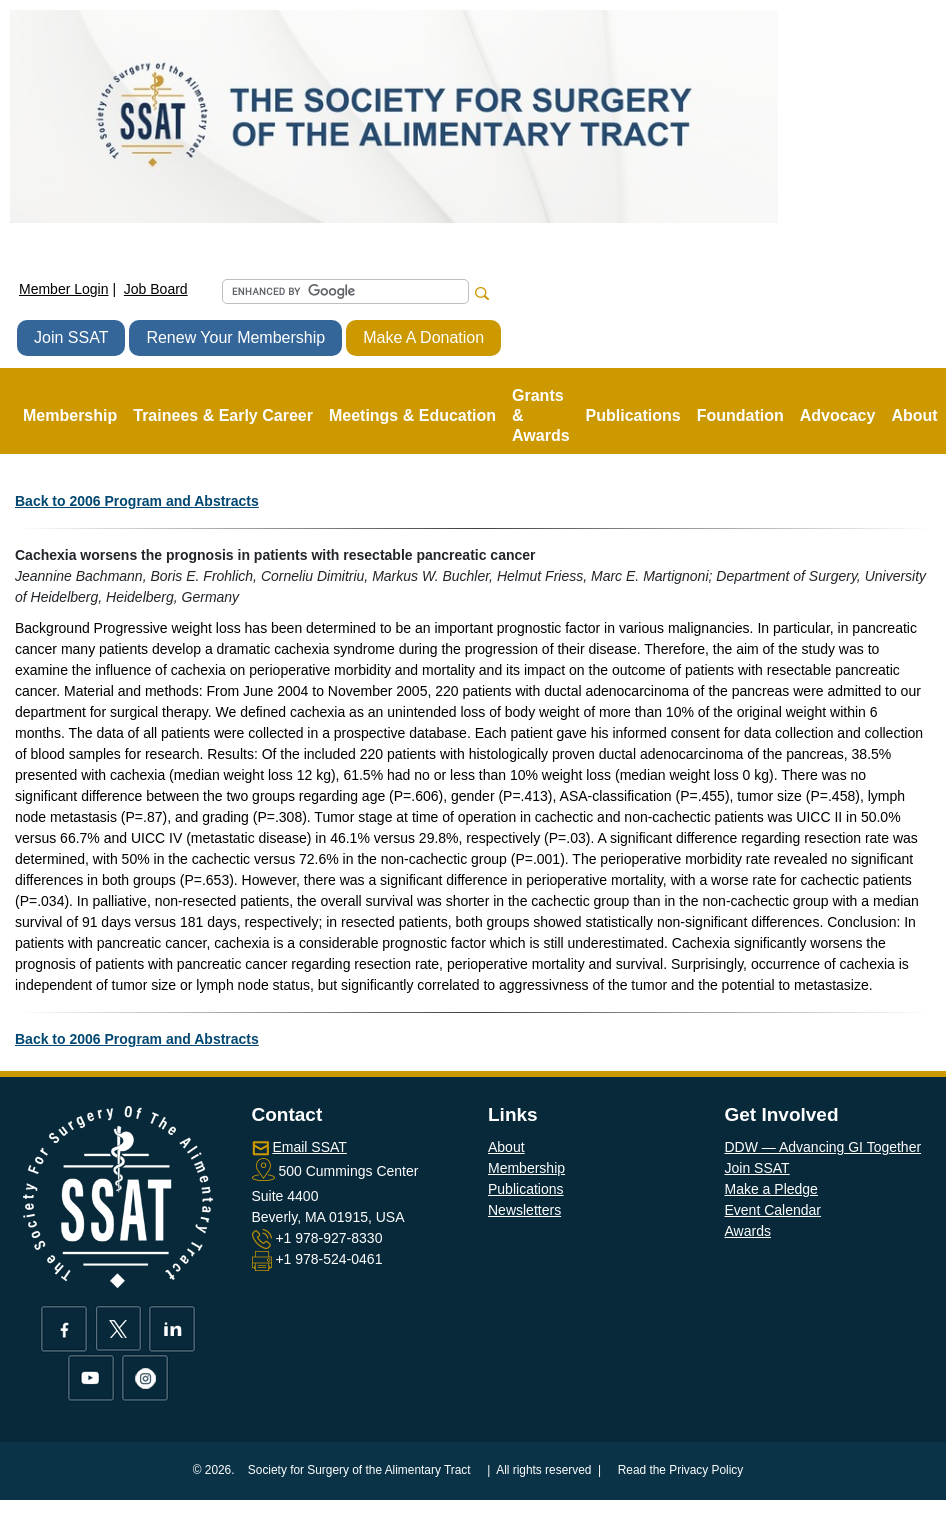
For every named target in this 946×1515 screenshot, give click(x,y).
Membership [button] (70, 415)
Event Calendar (773, 1210)
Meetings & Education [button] (412, 415)
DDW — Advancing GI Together (823, 1147)
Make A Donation (423, 337)
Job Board (156, 289)
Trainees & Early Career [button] (223, 415)
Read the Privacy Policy (681, 1470)
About (506, 1147)
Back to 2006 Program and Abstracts (137, 501)
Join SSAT (71, 337)
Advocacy (838, 415)
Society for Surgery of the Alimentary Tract (359, 1470)
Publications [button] (633, 415)
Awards (748, 1231)
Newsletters (524, 1210)
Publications (526, 1189)
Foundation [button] (740, 415)
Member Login (64, 289)
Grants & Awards (541, 415)
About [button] (914, 415)
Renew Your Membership (235, 337)
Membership (526, 1168)
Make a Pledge (771, 1189)
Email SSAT (309, 1147)
